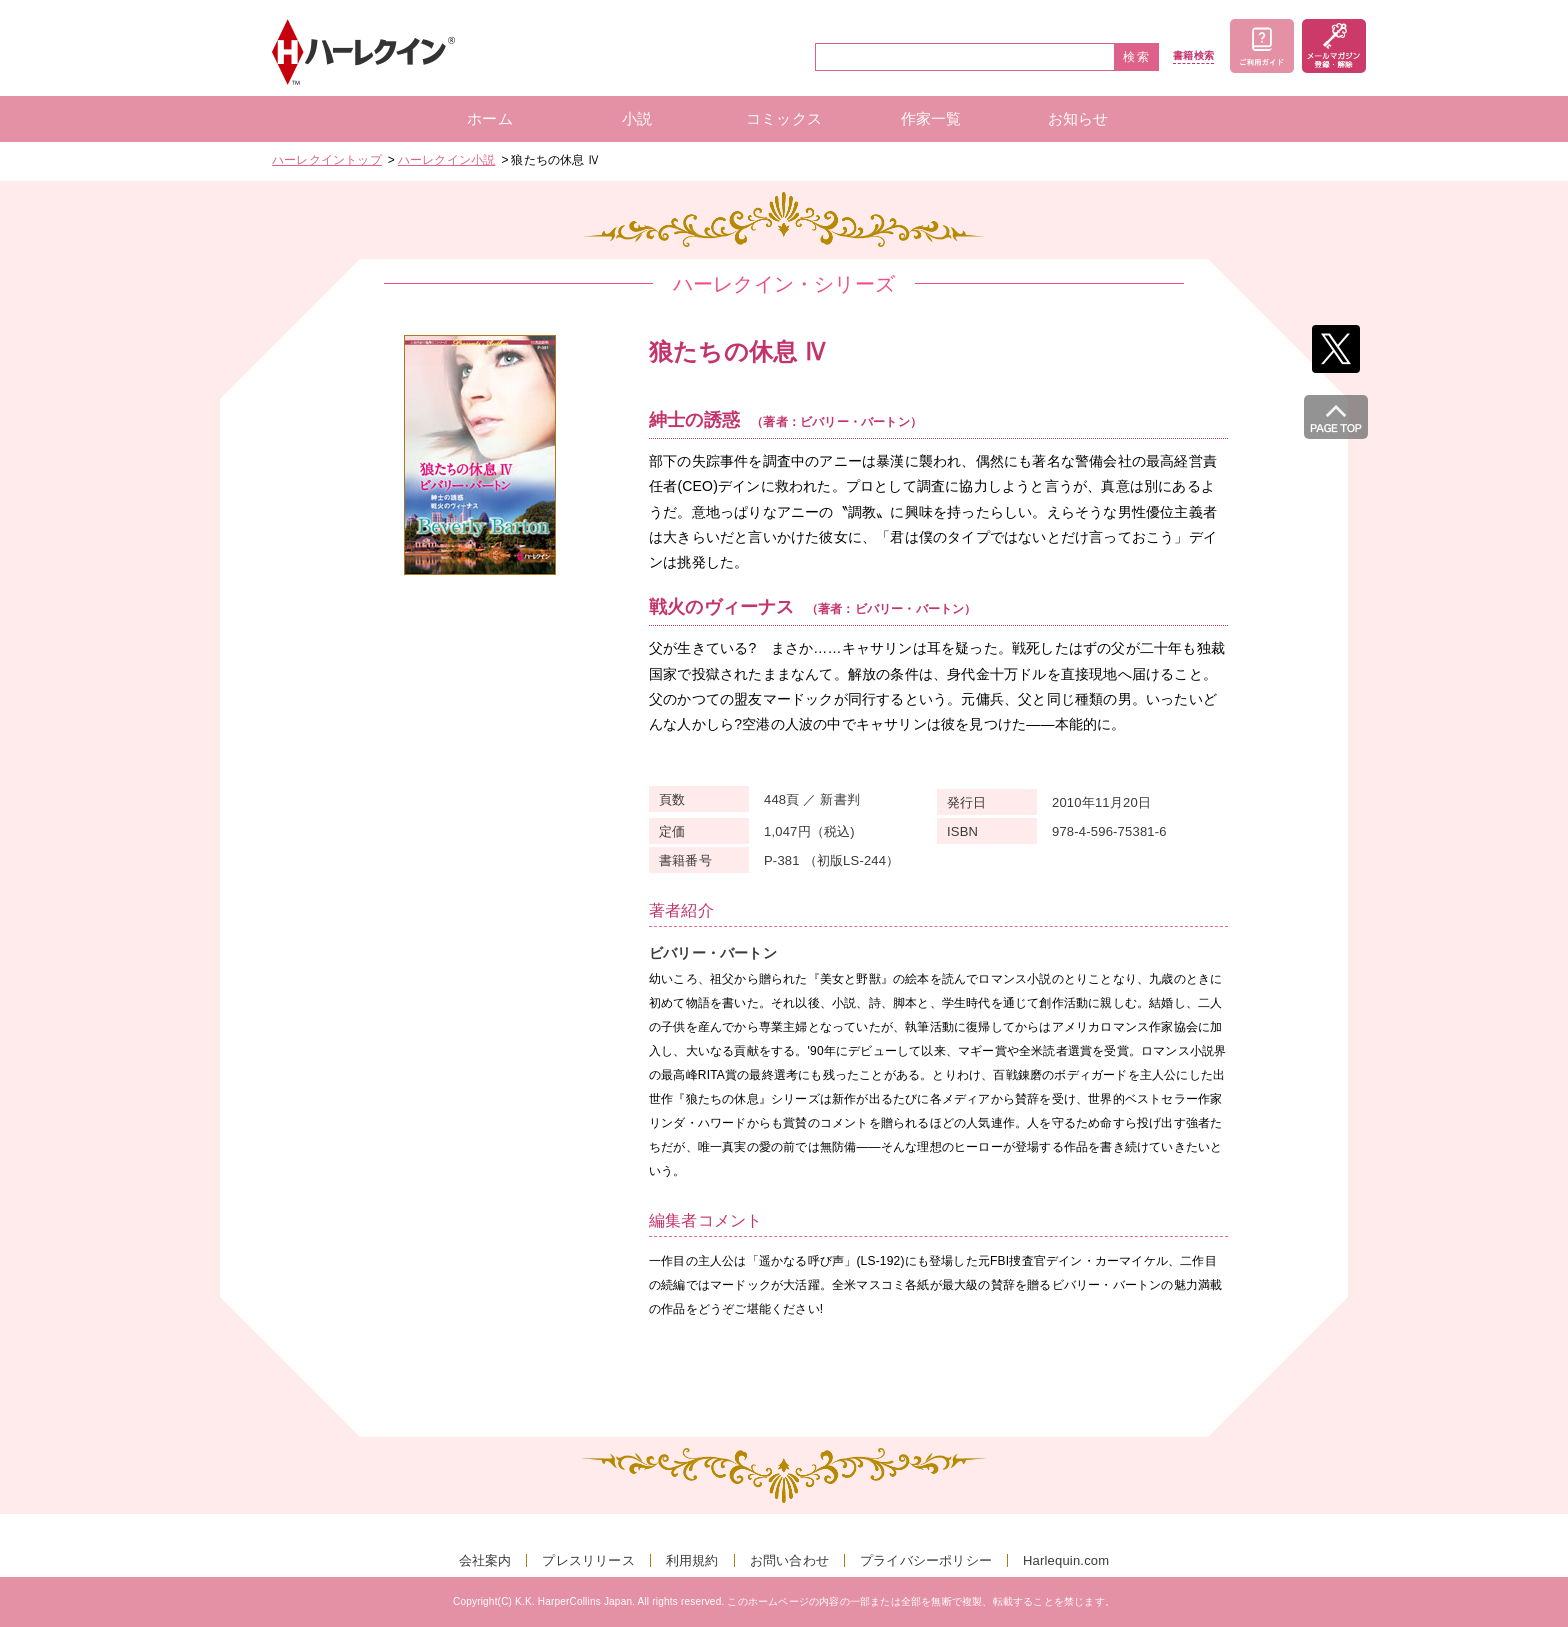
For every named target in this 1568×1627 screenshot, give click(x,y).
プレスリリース (588, 1560)
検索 (1137, 57)
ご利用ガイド (1262, 46)
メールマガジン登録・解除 (1334, 46)
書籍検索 (1193, 56)
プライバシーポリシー (926, 1560)
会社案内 (485, 1560)
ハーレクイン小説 (447, 160)
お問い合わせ (789, 1560)
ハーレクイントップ (327, 160)
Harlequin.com (1066, 1560)
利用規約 (692, 1560)
